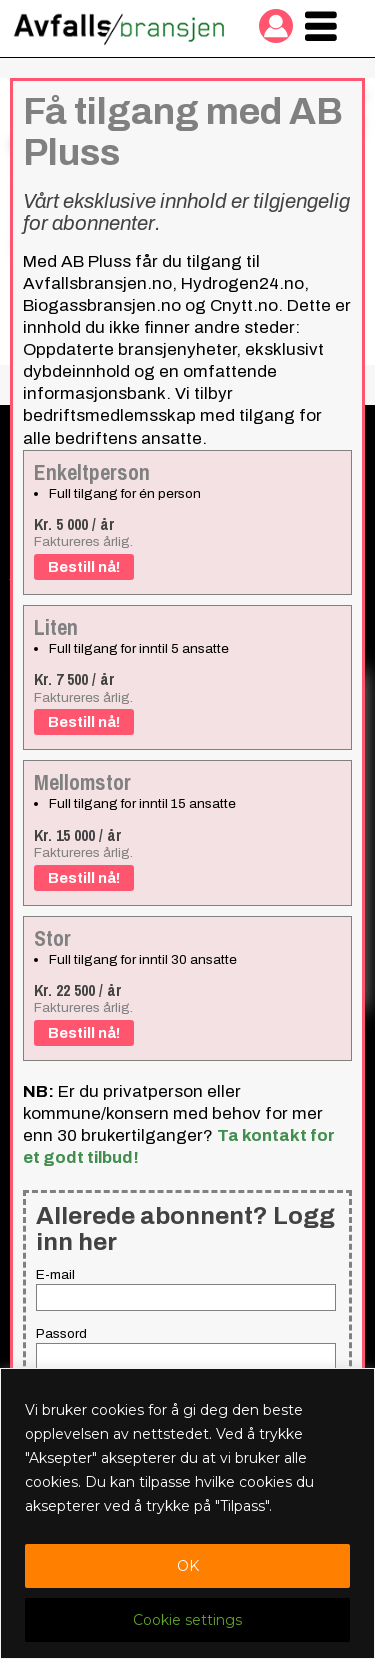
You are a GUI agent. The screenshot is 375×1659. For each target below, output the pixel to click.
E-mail (55, 1274)
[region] (187, 1513)
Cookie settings (187, 1620)
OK (188, 1566)
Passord (61, 1333)
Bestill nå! (84, 567)
